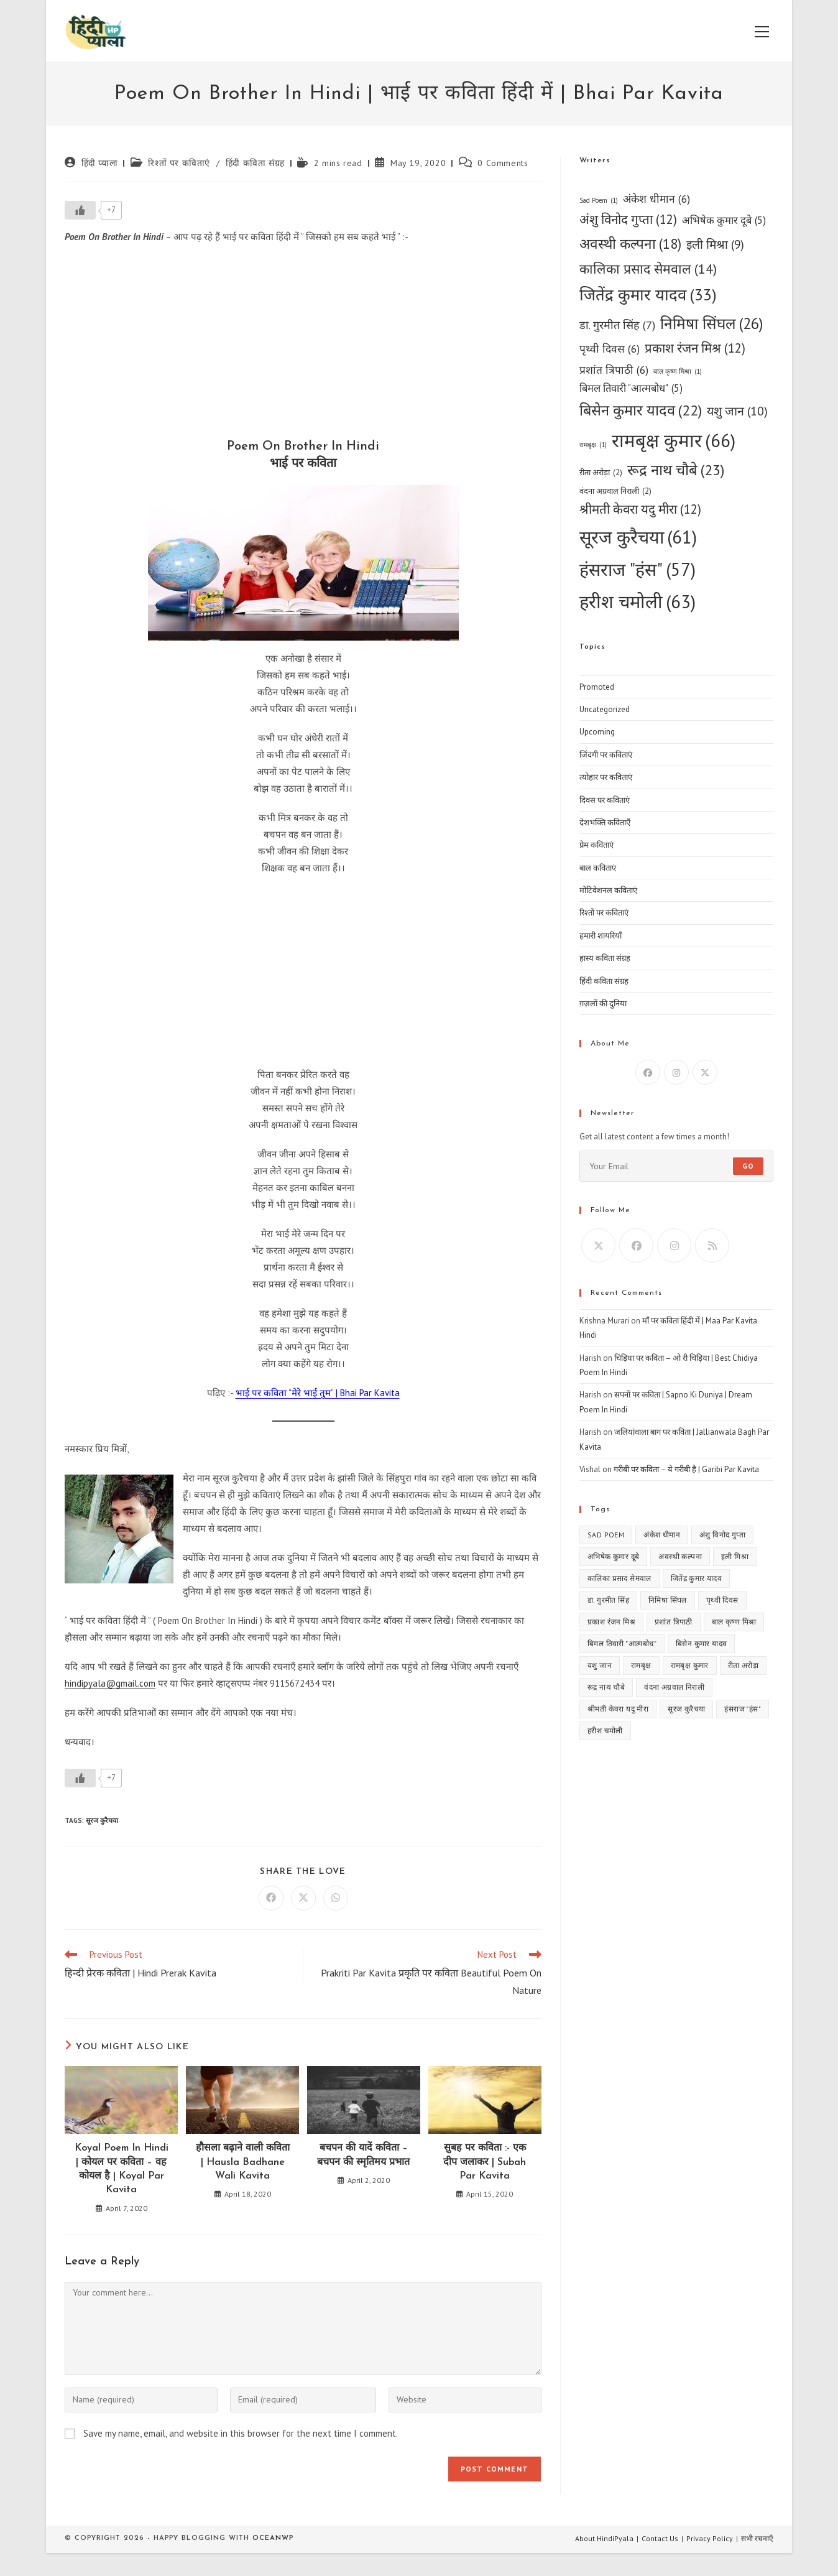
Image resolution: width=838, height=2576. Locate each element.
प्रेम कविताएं (596, 845)
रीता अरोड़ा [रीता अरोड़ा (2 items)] (600, 472)
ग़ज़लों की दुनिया (603, 1003)
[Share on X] (303, 1898)
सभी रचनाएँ (757, 2538)
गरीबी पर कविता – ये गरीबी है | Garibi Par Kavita (686, 1469)
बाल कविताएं (597, 868)
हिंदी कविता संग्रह (255, 163)
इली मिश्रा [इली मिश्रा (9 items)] (715, 245)
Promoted (596, 687)
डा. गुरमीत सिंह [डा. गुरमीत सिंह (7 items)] (617, 325)
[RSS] (712, 1245)
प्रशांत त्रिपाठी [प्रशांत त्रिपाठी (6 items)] (613, 369)
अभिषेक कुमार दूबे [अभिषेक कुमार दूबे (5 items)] (724, 220)
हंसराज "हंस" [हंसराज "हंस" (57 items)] (637, 569)
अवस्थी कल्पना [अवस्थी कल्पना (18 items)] (630, 244)
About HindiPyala (604, 2538)
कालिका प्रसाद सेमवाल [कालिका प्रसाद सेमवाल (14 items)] (648, 269)
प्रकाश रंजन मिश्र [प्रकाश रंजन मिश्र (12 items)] (695, 348)
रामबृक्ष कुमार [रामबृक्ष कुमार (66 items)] (673, 440)
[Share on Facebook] (271, 1898)
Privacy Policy (709, 2538)
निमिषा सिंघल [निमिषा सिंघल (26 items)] (711, 323)
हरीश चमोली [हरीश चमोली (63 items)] (637, 601)
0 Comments (502, 163)
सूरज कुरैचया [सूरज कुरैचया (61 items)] (638, 537)
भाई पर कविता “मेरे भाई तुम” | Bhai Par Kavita (318, 1393)
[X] (705, 1072)
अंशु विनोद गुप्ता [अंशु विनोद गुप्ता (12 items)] (628, 219)
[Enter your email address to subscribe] (676, 1166)
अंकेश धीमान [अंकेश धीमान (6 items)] (656, 198)
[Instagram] (676, 1072)
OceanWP (272, 2538)
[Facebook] (647, 1072)
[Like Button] (80, 210)
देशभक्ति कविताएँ (604, 822)
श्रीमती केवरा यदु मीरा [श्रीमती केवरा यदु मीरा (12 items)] (640, 509)
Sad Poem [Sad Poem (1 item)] (598, 200)
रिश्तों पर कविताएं (179, 163)
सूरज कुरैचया (102, 1820)
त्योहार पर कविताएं (605, 777)
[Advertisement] (303, 344)
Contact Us (660, 2538)
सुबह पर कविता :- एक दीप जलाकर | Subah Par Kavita (484, 2162)
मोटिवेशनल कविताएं (608, 890)
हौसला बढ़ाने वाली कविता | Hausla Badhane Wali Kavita (243, 2162)
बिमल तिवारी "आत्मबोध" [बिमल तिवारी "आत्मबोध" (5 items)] (631, 388)
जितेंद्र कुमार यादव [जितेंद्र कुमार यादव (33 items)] (648, 294)
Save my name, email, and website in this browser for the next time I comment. (240, 2433)
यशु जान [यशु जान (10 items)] (737, 411)
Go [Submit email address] (748, 1165)
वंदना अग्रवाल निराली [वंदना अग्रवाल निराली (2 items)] (615, 491)
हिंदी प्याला (99, 163)
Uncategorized (604, 709)
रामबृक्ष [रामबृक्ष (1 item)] (593, 445)
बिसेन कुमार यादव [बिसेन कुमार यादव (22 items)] (640, 410)
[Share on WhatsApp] (335, 1898)
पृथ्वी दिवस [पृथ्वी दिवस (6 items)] (609, 348)
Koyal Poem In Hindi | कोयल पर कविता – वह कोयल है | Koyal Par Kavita (121, 2169)
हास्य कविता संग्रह (604, 958)
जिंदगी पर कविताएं (605, 754)
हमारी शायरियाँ (600, 935)
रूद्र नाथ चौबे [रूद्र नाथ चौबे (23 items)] (675, 470)
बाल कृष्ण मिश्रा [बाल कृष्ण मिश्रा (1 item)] (677, 372)
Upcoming (597, 731)
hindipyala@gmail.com (110, 1683)
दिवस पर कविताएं (604, 800)
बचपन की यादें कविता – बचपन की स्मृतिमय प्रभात (363, 2155)
